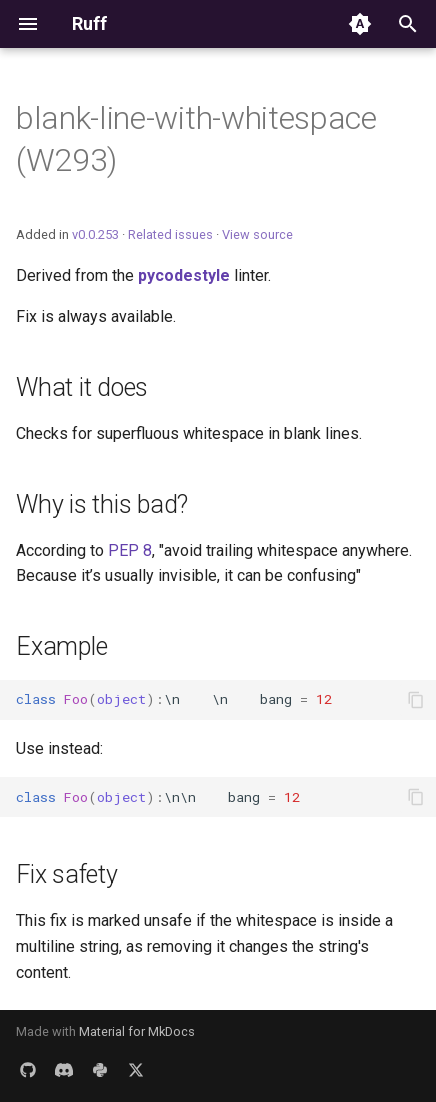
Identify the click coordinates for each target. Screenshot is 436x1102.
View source (257, 234)
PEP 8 (130, 550)
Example (61, 646)
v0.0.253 (95, 234)
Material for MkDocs (137, 1031)
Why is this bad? (102, 504)
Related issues (170, 234)
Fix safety (67, 874)
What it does (82, 387)
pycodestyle (184, 275)
